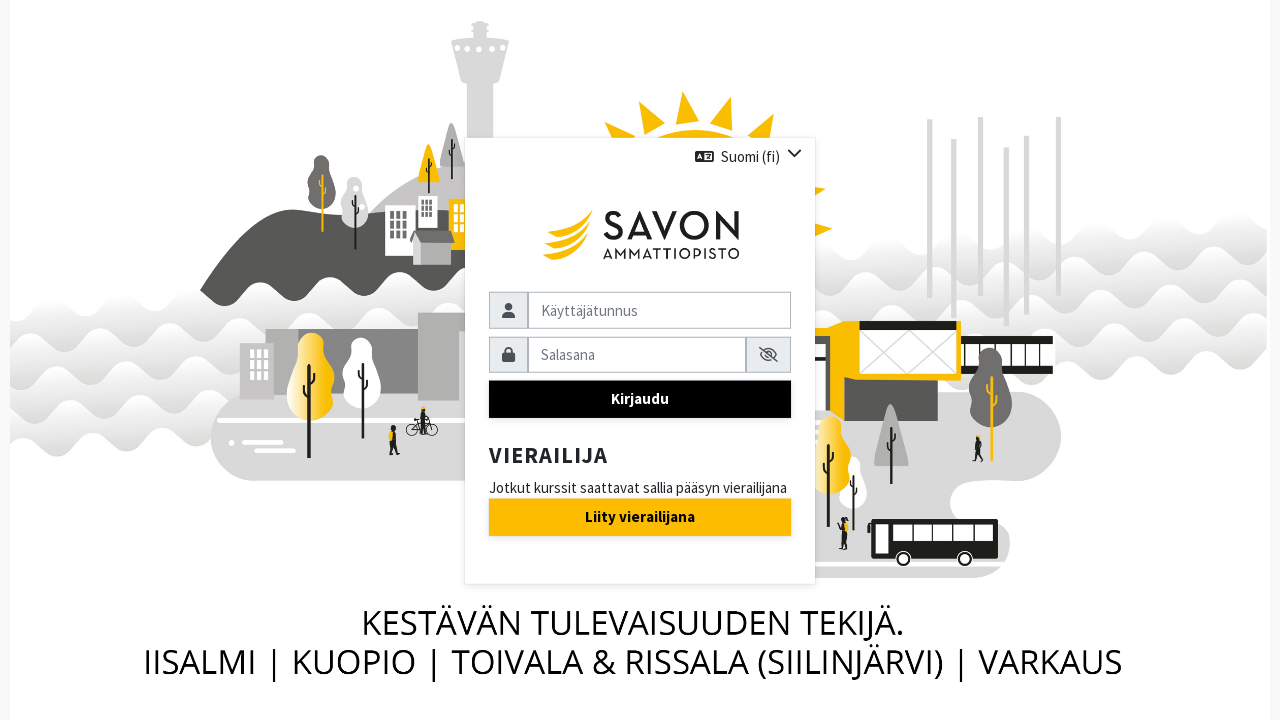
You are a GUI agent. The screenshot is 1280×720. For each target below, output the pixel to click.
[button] (748, 156)
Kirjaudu (640, 398)
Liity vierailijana (640, 516)
